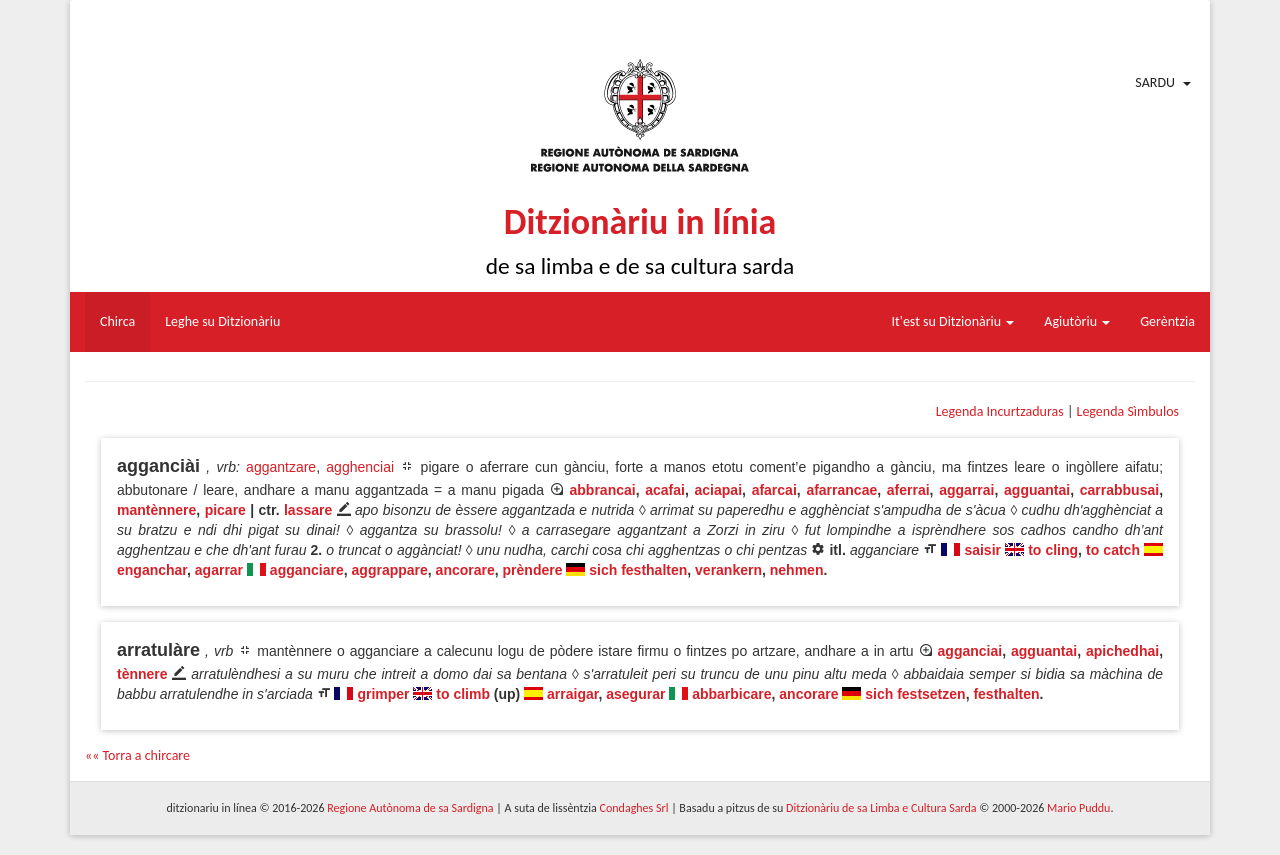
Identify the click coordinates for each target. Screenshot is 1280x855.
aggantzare (281, 467)
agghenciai (360, 467)
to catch (1113, 550)
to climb (463, 694)
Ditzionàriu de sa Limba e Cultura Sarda (881, 808)
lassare (308, 510)
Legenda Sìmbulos (1128, 411)
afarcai (774, 490)
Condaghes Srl (634, 808)
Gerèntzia (1167, 321)
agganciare (307, 570)
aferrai (908, 490)
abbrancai (603, 490)
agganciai (970, 651)
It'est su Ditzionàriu (953, 321)
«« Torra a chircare (137, 755)
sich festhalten (638, 570)
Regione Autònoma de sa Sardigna (410, 808)
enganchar (152, 570)
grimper (383, 694)
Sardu (1155, 82)
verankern (728, 570)
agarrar (219, 570)
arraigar (572, 694)
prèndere (533, 570)
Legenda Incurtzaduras (1000, 411)
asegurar (635, 694)
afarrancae (841, 490)
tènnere (142, 674)
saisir (982, 550)
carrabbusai (1119, 490)
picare (225, 510)
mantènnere (156, 510)
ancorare (465, 570)
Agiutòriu (1077, 321)
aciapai (718, 490)
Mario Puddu (1078, 808)
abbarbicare (731, 694)
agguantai (1037, 490)
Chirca (117, 321)
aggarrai (966, 490)
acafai (665, 490)
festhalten (1006, 694)
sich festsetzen (915, 694)
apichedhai (1122, 651)
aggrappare (390, 570)
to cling (1053, 550)
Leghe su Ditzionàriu (222, 321)
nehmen (797, 570)
